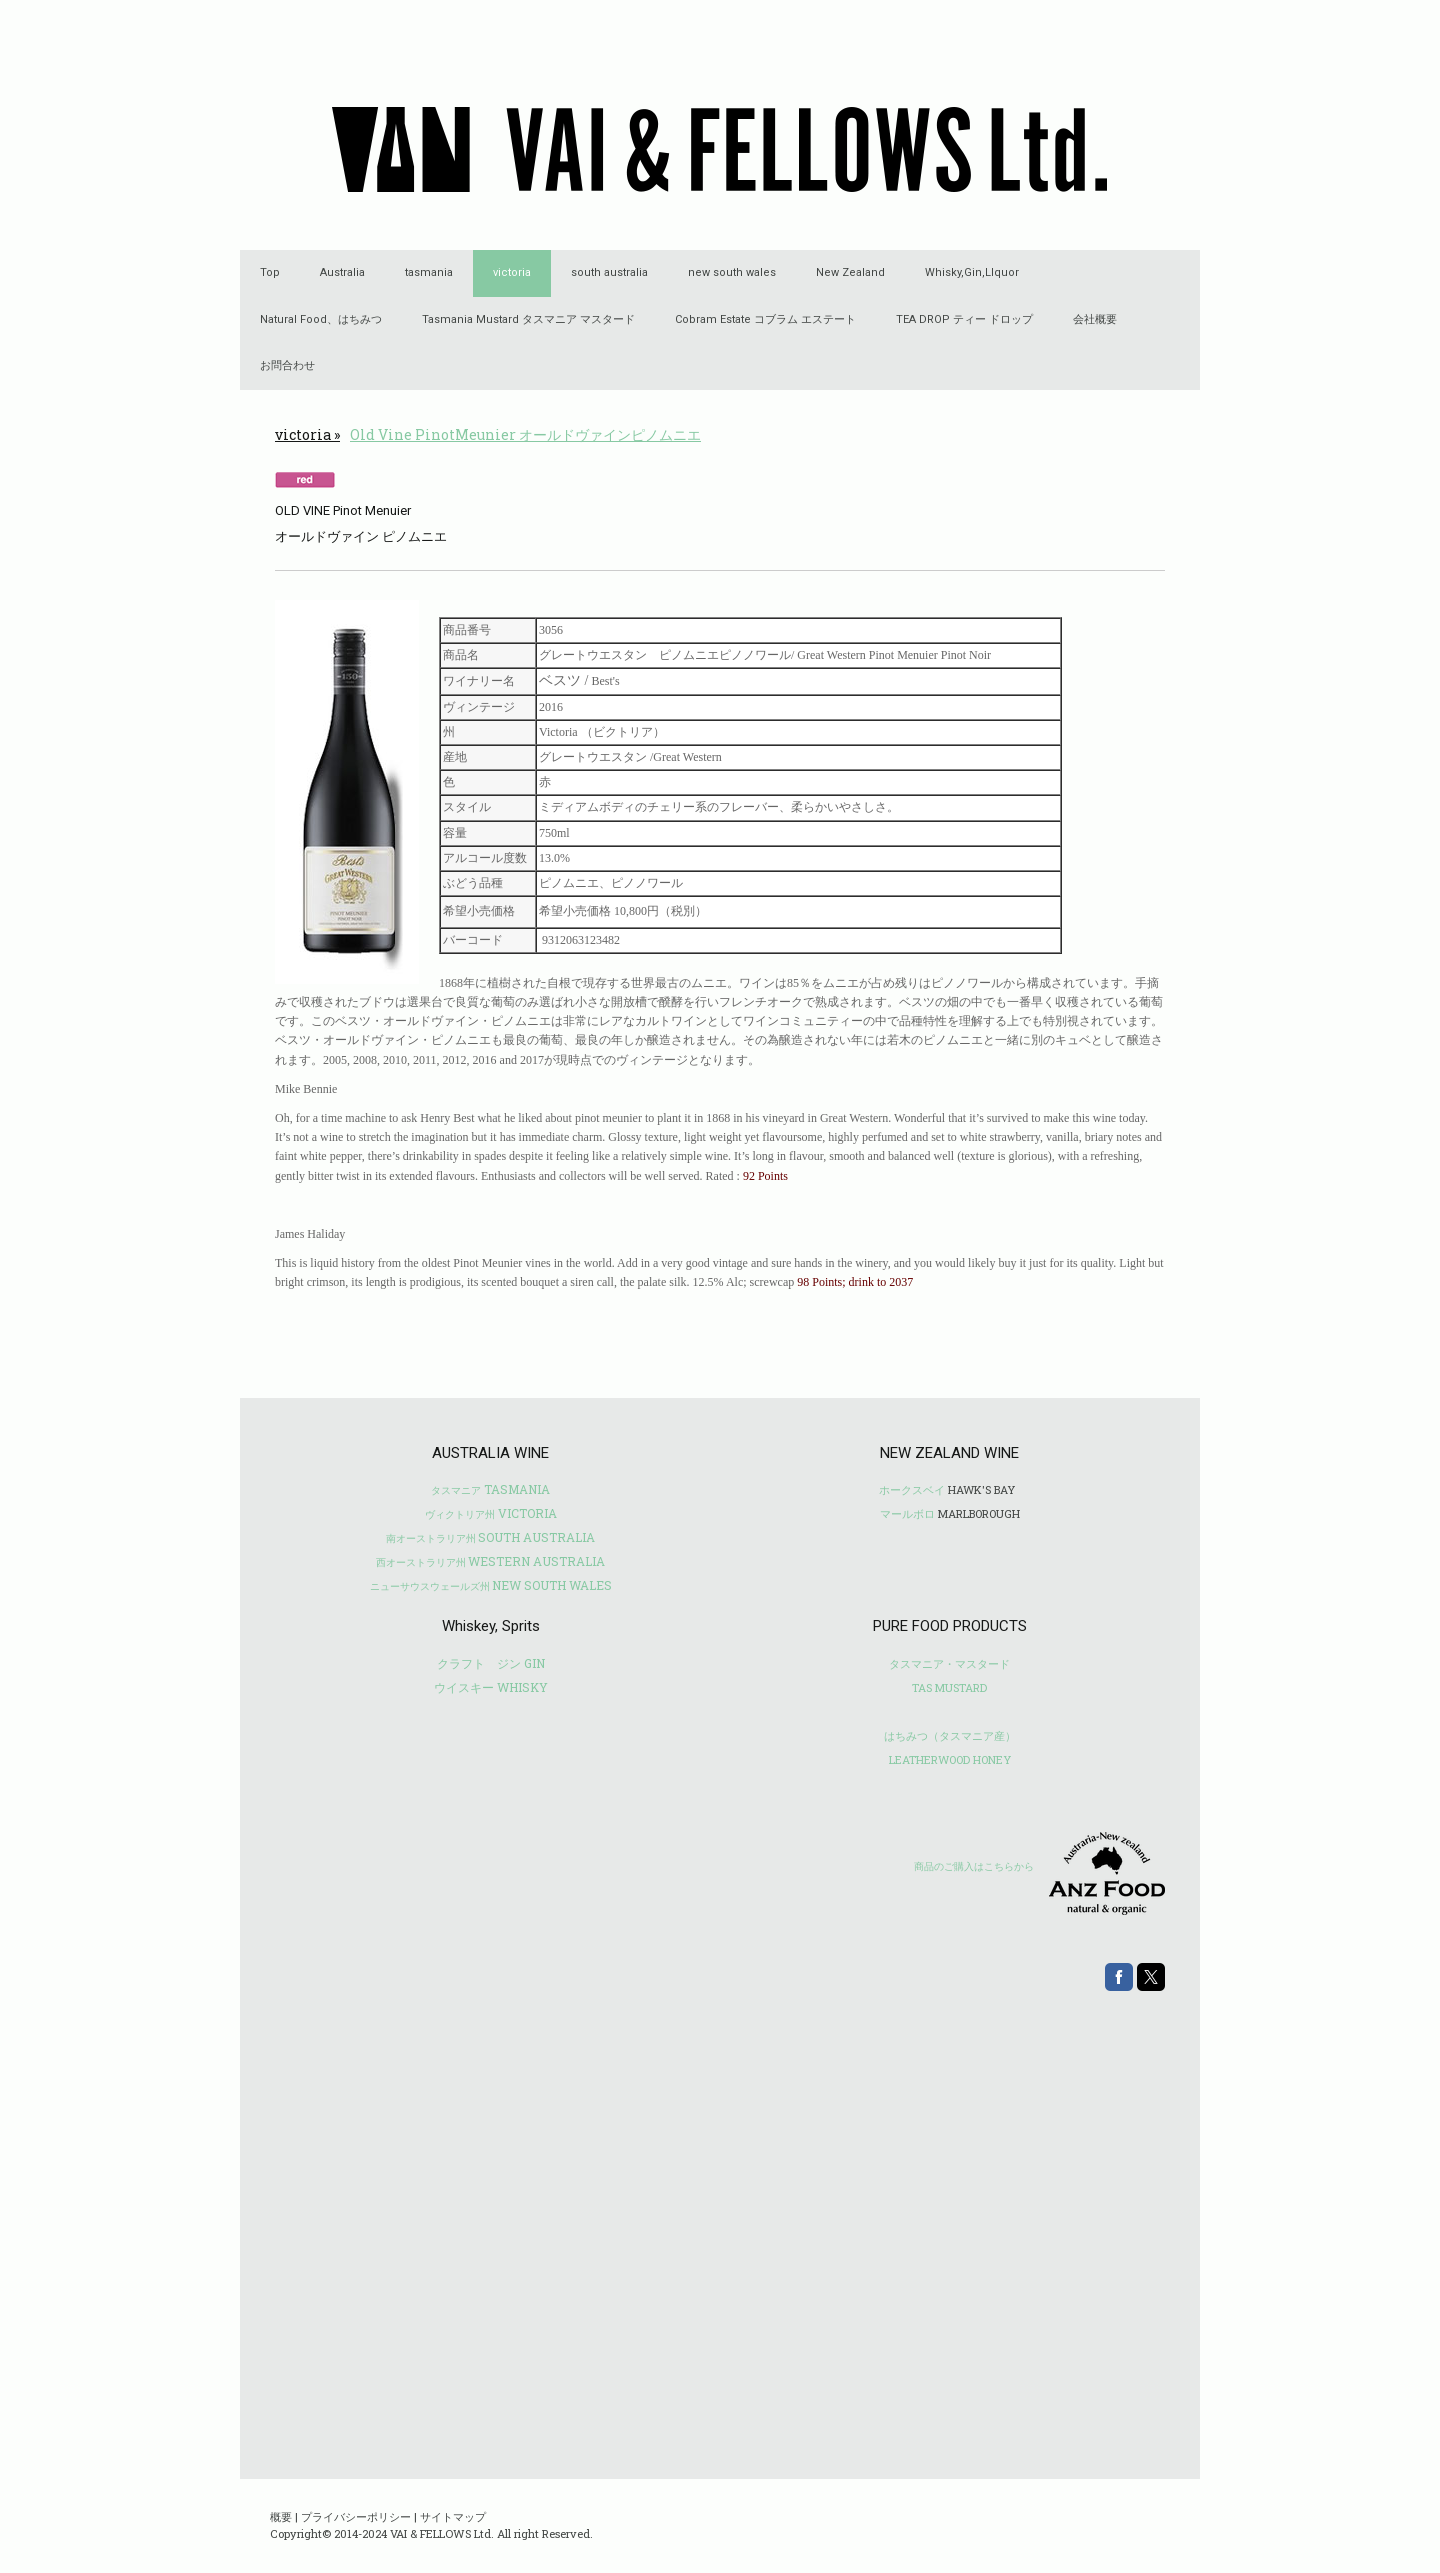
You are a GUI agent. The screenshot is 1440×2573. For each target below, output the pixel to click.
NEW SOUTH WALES (552, 1585)
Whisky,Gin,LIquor (972, 272)
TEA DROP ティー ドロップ (964, 319)
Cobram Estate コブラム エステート (765, 319)
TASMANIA (490, 1489)
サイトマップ (453, 2516)
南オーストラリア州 (431, 1538)
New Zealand (850, 272)
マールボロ (907, 1513)
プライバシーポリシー (356, 2516)
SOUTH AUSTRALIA (536, 1537)
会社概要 (1095, 319)
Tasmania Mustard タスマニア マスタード (528, 319)
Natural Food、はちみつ (321, 319)
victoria (512, 272)
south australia (609, 272)
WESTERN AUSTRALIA (536, 1561)
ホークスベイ (912, 1489)
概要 (281, 2516)
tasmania (429, 272)
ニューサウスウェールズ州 (430, 1586)
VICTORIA (491, 1513)
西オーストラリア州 (421, 1562)
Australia (342, 272)
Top (270, 272)
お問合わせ (287, 365)
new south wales (732, 272)
